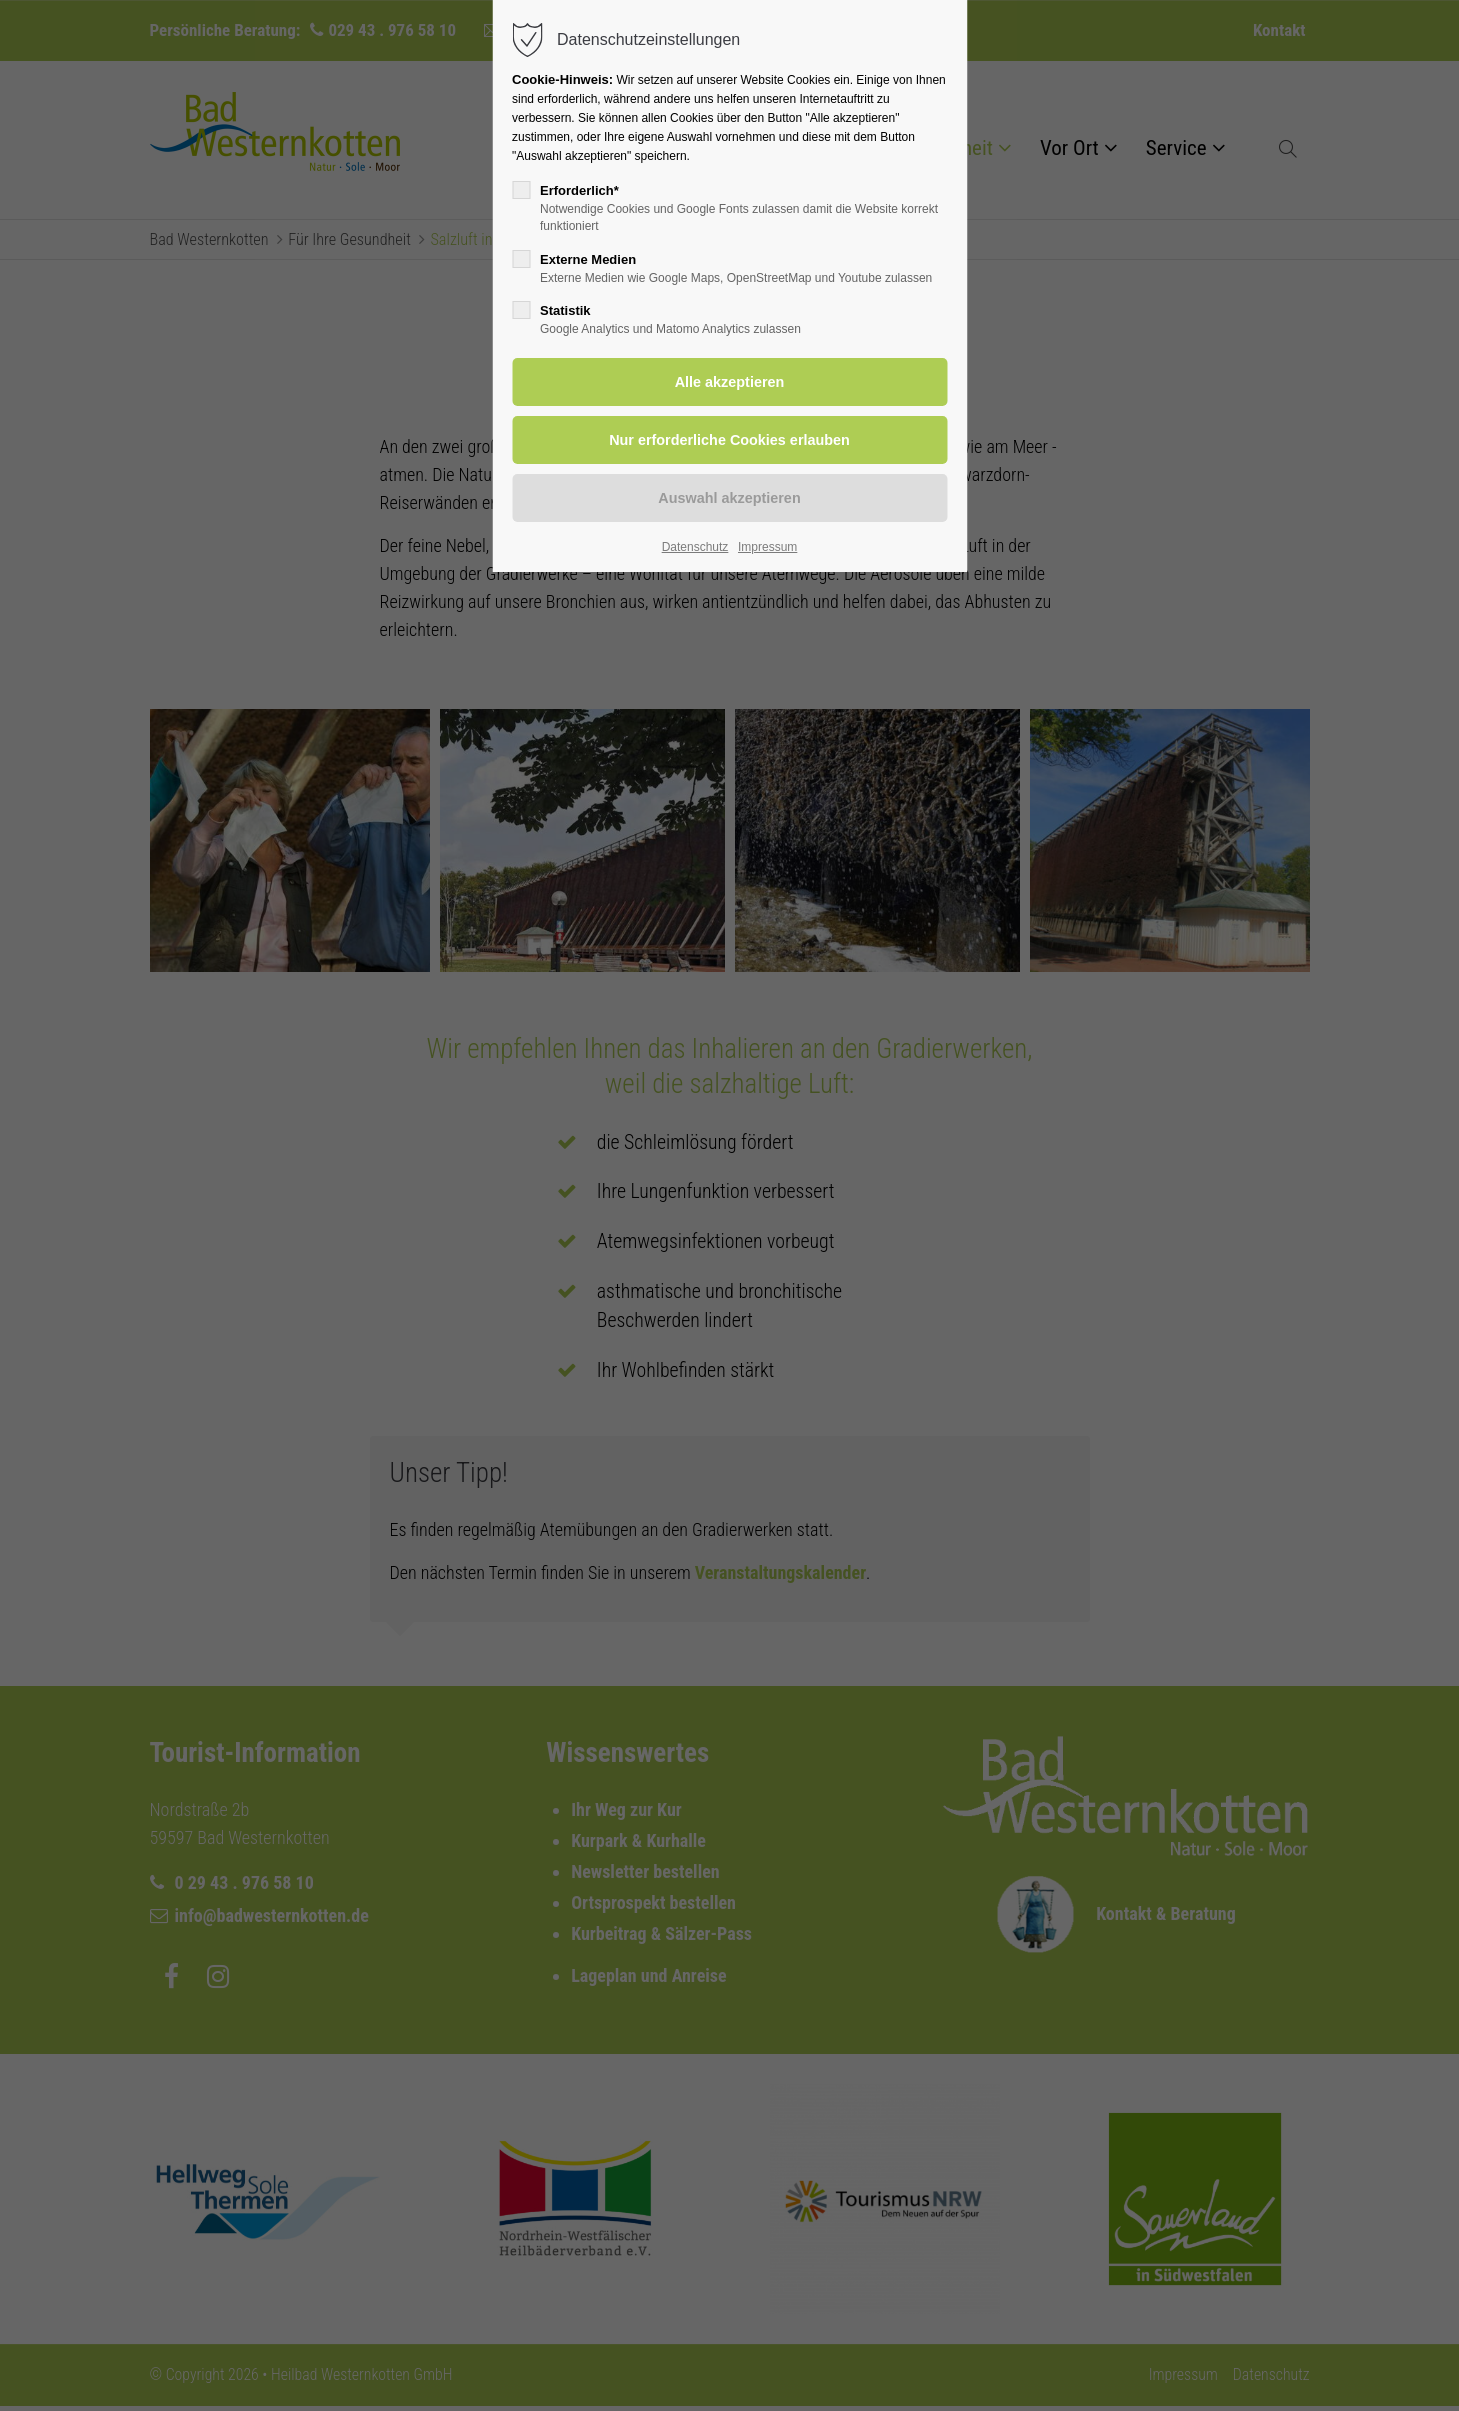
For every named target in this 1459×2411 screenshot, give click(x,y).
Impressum (767, 547)
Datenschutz (695, 547)
